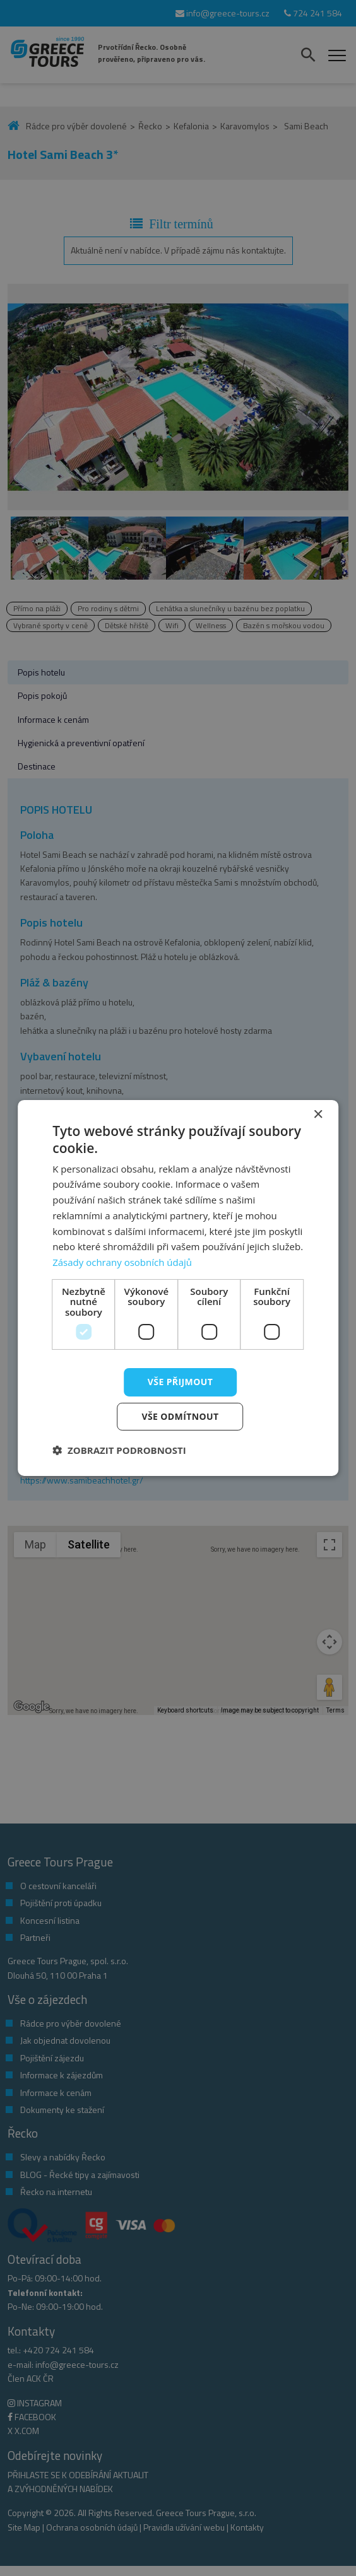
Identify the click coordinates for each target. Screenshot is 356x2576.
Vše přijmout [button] (180, 1382)
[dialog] (178, 1288)
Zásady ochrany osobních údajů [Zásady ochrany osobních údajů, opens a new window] (122, 1262)
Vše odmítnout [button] (179, 1416)
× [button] (318, 1115)
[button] (119, 1450)
